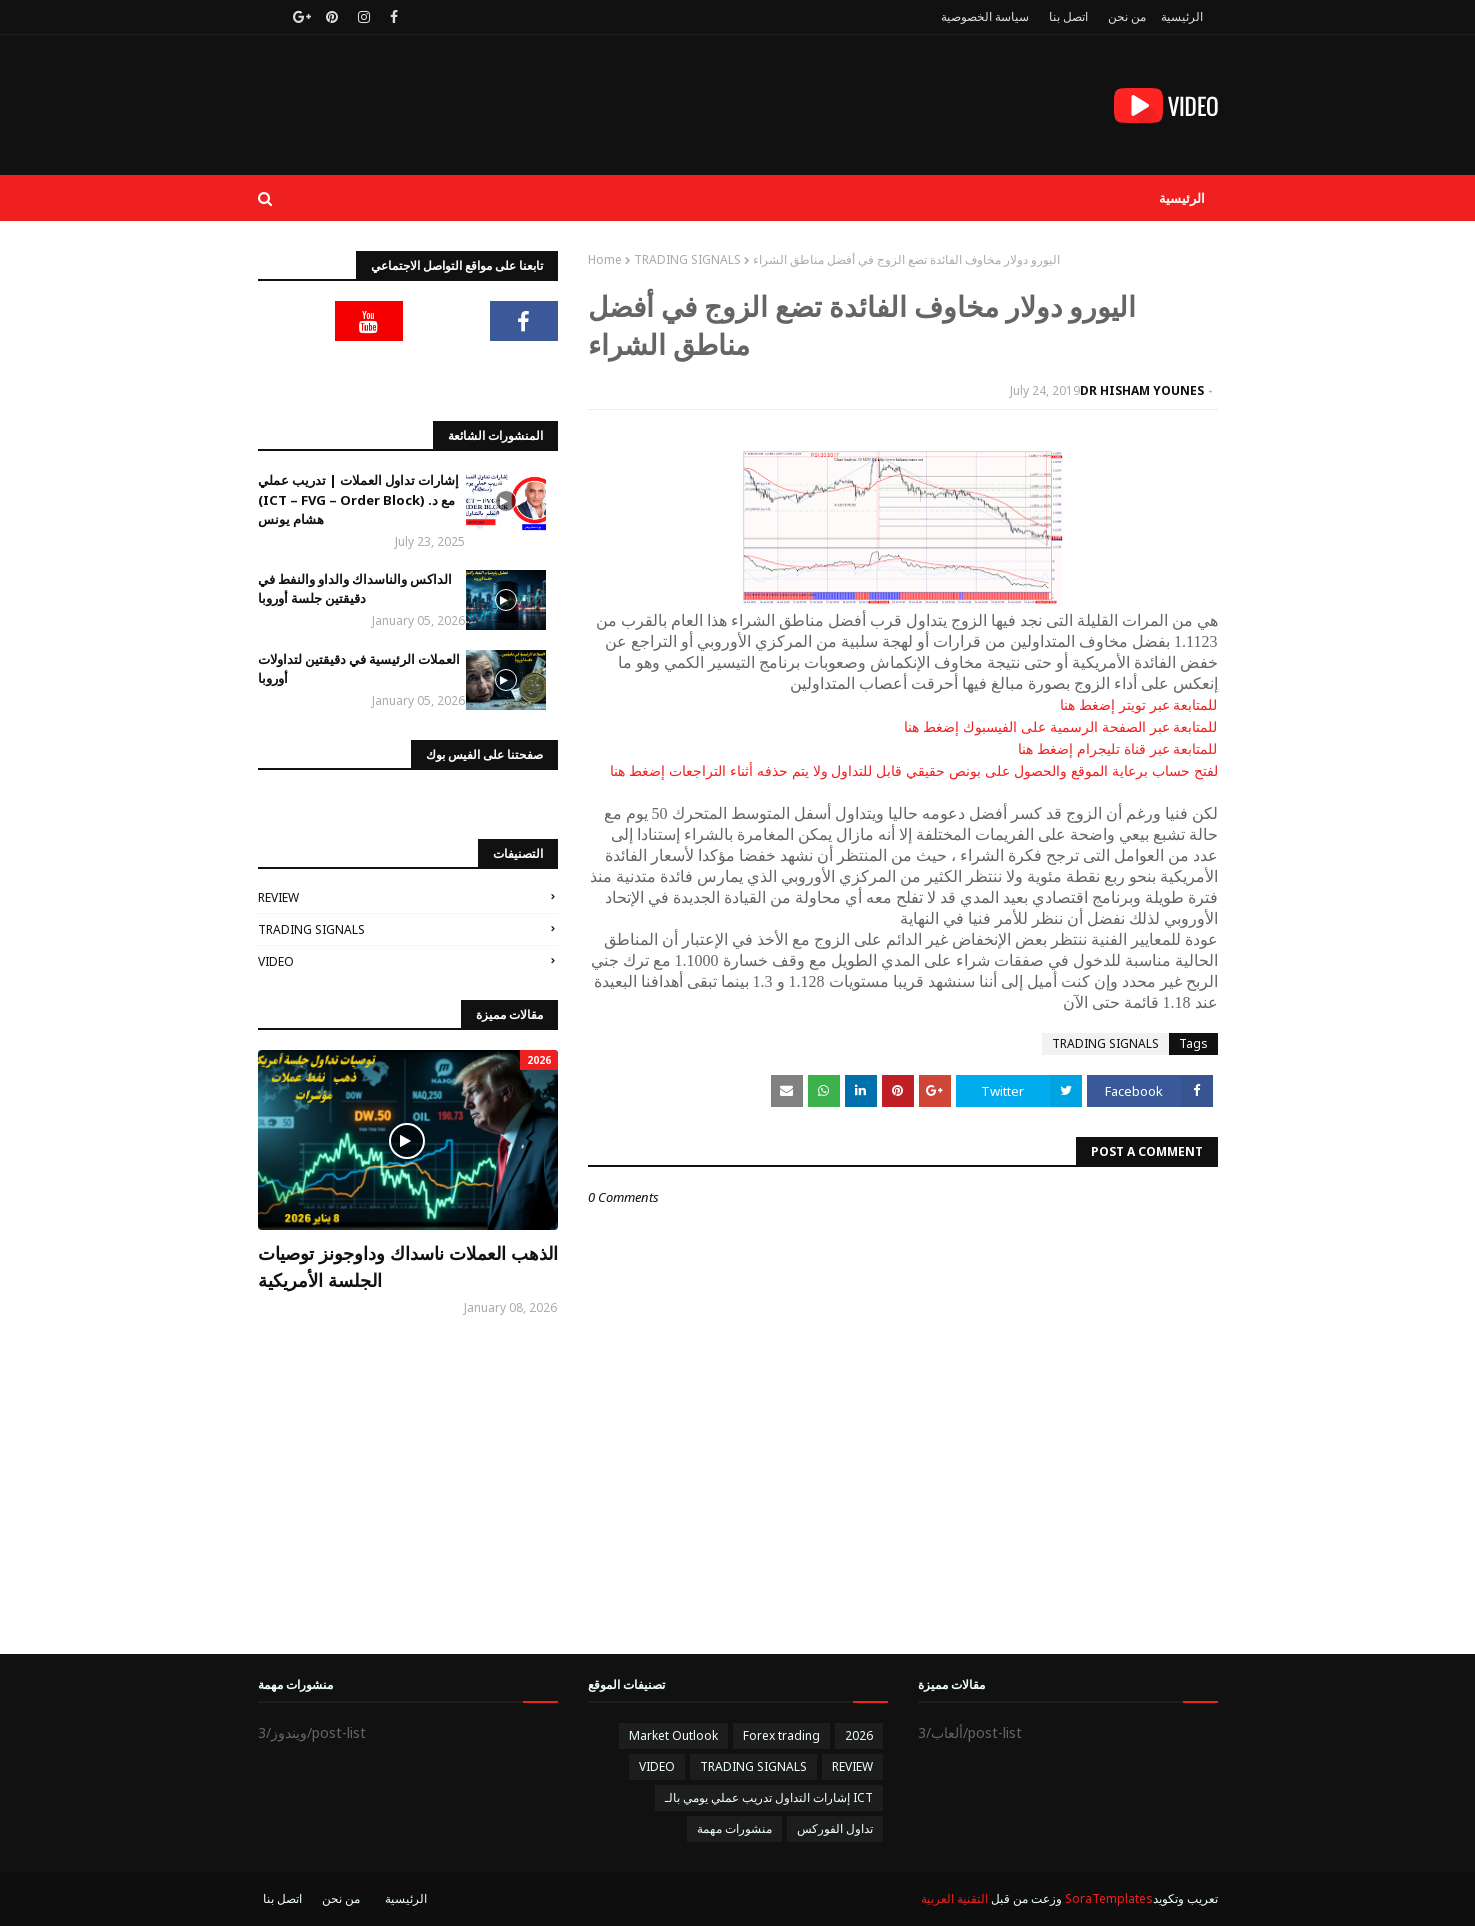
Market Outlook (673, 1735)
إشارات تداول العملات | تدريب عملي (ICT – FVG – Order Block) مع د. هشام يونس (358, 499)
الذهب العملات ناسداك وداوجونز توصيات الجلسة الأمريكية (408, 1266)
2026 (859, 1735)
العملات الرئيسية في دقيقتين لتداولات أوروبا (359, 669)
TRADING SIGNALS (687, 259)
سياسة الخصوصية (985, 16)
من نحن (1127, 16)
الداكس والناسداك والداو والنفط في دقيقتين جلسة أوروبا (355, 589)
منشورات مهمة (734, 1828)
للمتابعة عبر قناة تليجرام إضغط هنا (1117, 749)
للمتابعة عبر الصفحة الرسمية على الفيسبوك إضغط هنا (1060, 727)
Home (605, 259)
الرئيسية (1182, 16)
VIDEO (276, 961)
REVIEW (278, 897)
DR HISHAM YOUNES (1142, 390)
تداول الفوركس (835, 1828)
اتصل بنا (1068, 16)
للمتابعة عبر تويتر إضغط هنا (1139, 705)
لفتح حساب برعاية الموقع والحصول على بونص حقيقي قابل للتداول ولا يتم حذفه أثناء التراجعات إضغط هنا (913, 771)
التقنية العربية (954, 1898)
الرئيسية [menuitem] (1182, 198)
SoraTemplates (1109, 1898)
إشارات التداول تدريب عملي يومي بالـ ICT (769, 1797)
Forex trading (781, 1735)
